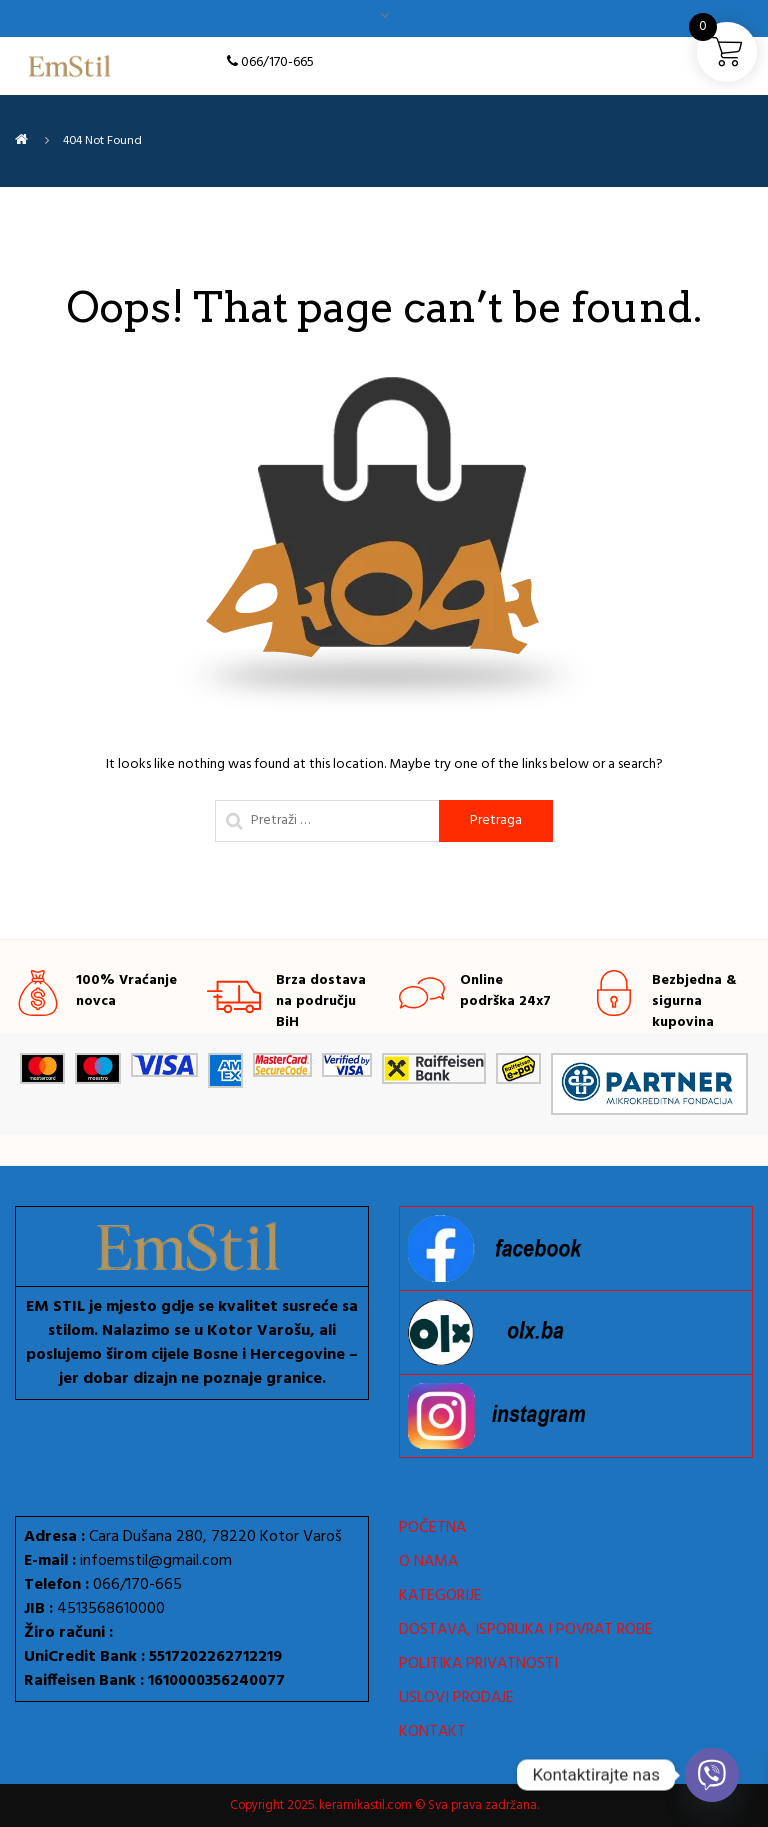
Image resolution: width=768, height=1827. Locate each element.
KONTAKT (432, 1732)
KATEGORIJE (440, 1596)
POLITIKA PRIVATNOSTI (478, 1664)
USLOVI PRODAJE (456, 1698)
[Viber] (712, 1775)
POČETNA (432, 1528)
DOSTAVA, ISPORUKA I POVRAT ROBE (526, 1630)
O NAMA (428, 1562)
